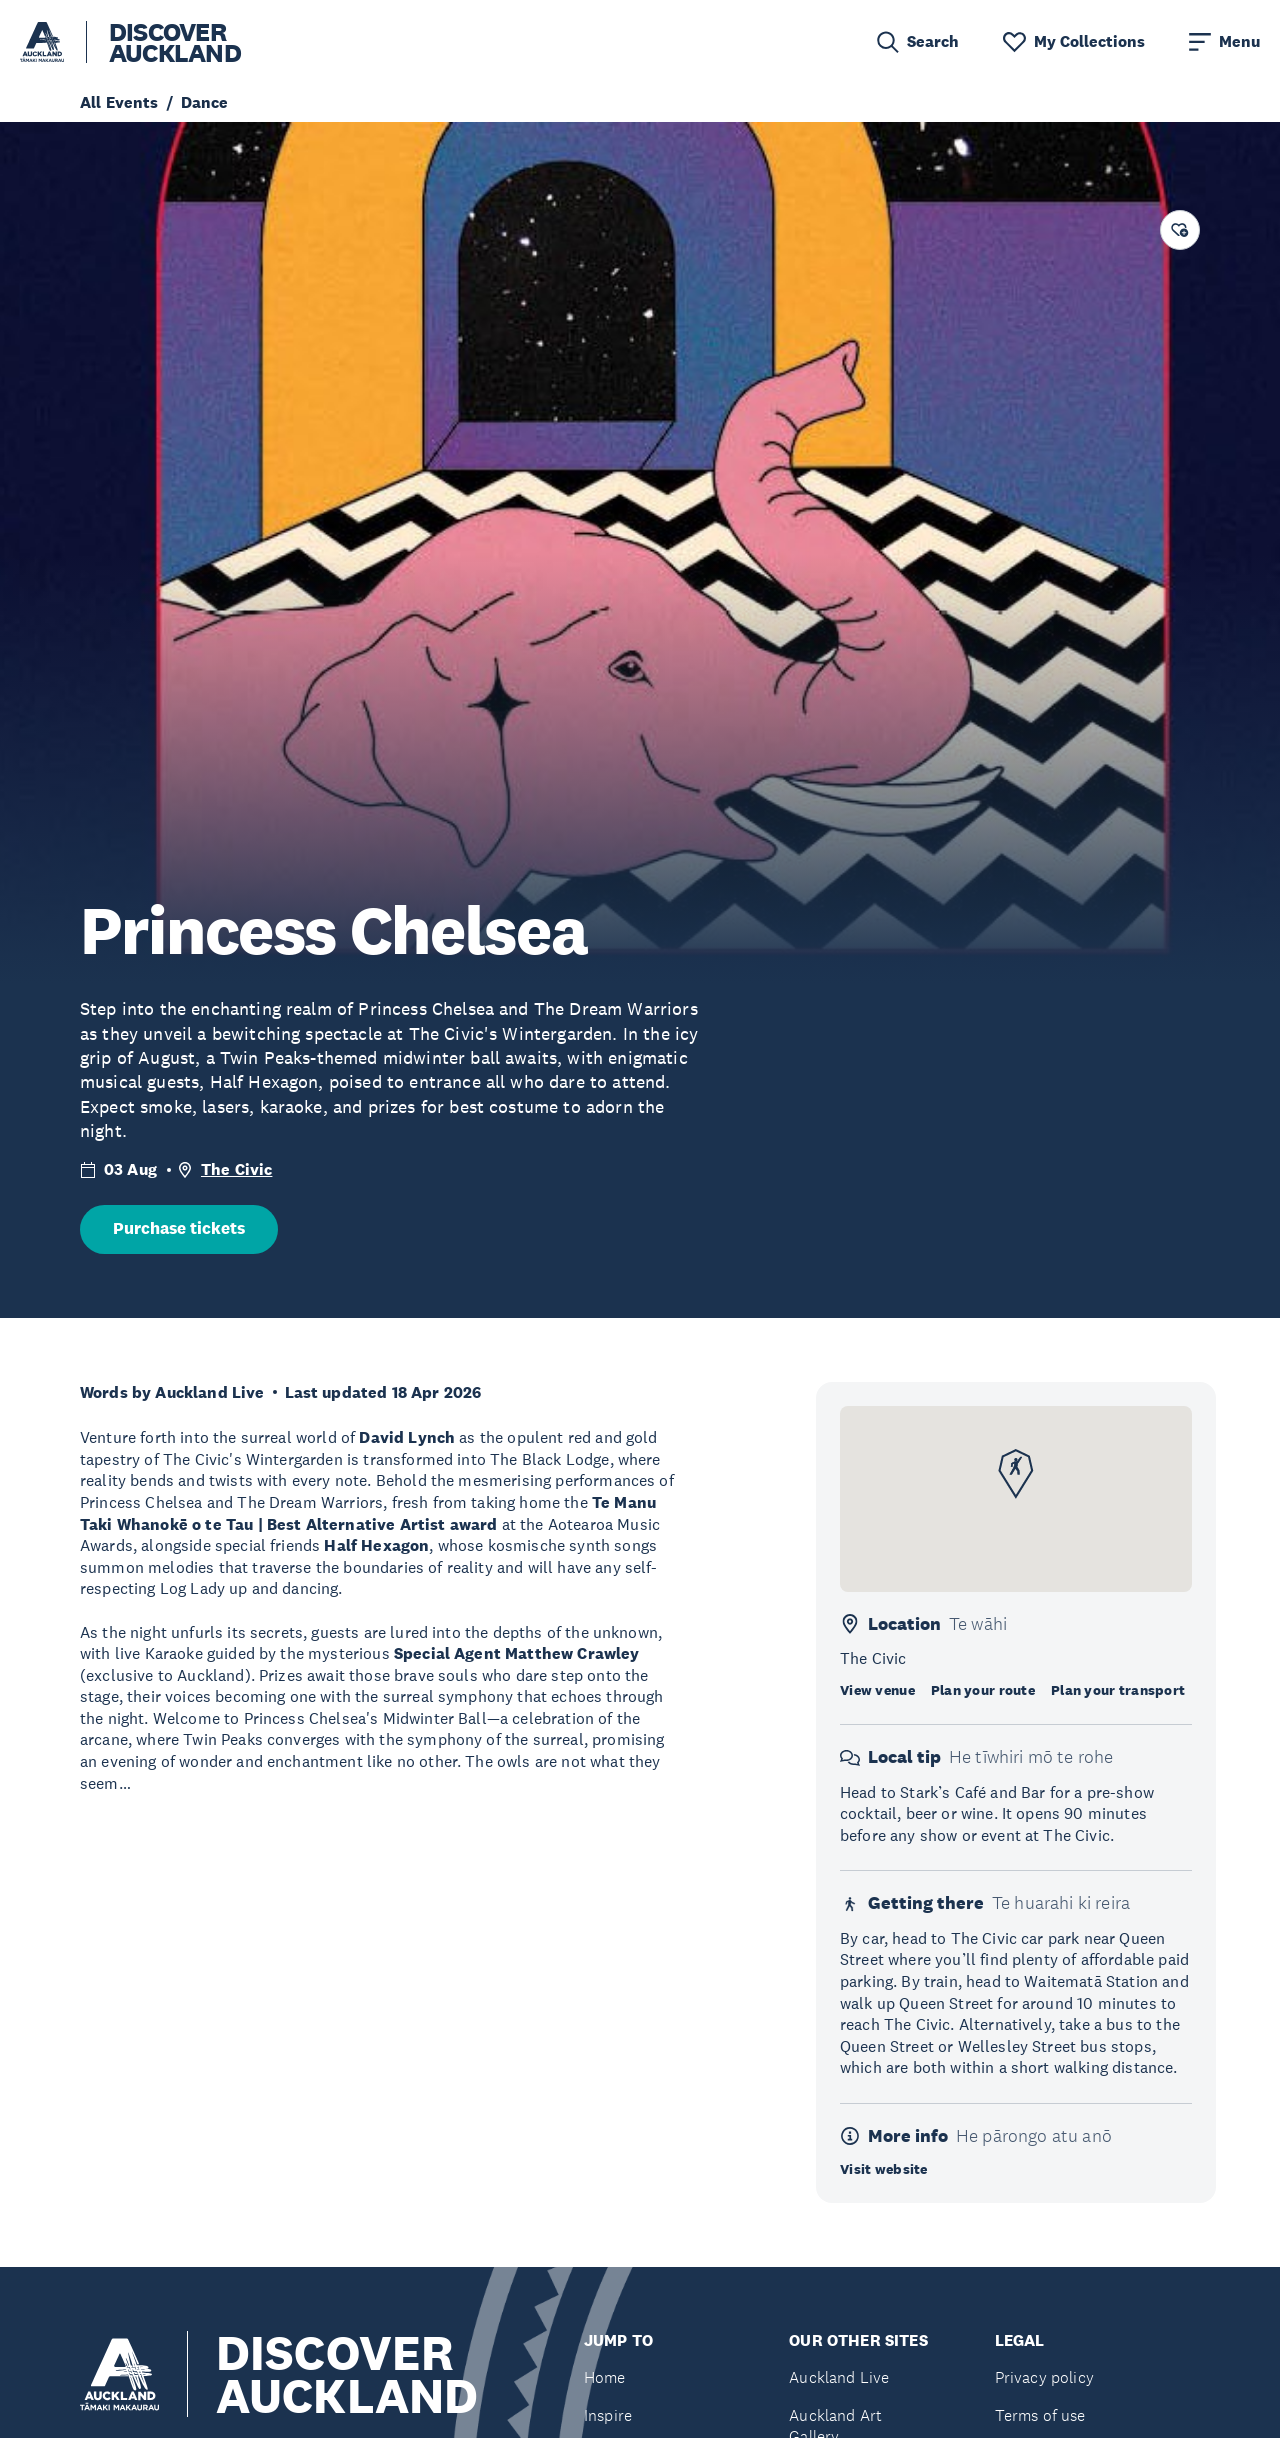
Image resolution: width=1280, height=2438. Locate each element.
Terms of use (1040, 2415)
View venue (877, 1690)
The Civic (236, 1169)
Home (605, 2377)
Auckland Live (839, 2377)
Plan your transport (1118, 1690)
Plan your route (983, 1690)
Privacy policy (1044, 2377)
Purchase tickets (179, 1228)
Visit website (884, 2169)
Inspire (608, 2415)
